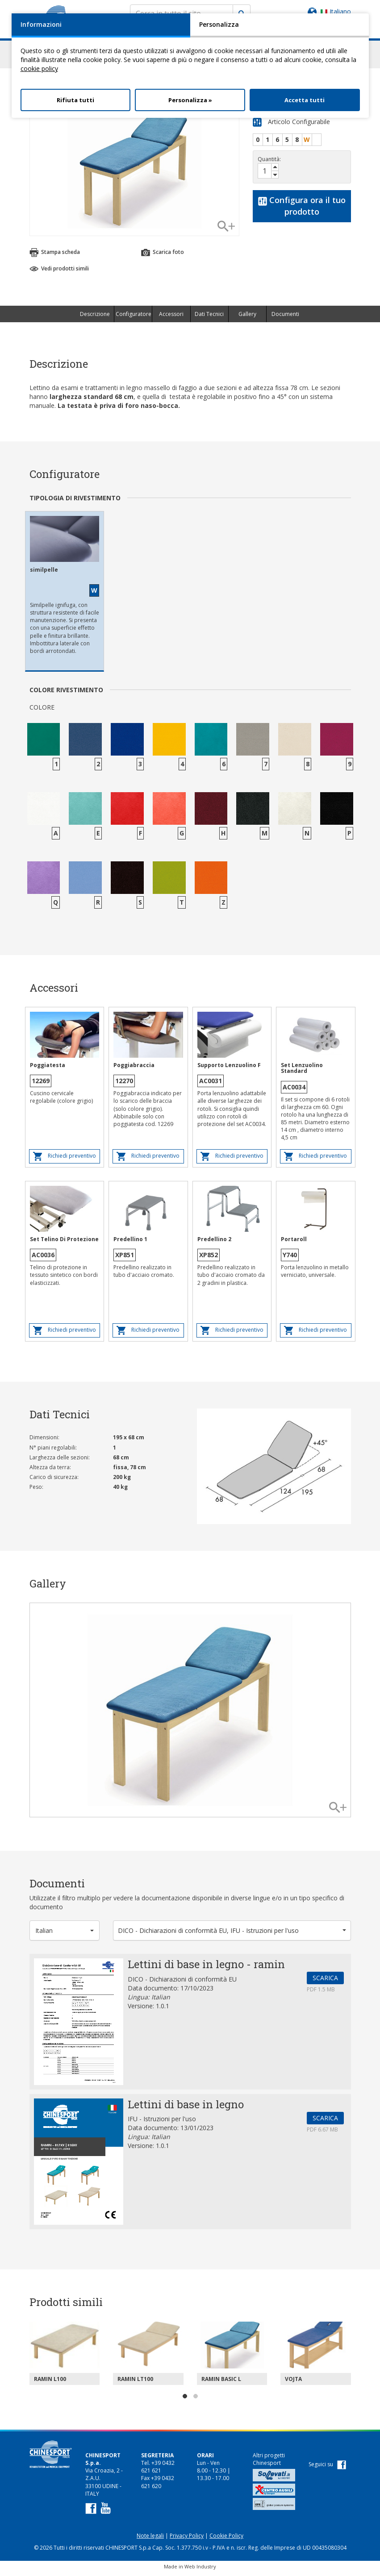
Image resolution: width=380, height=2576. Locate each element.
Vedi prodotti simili (59, 272)
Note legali (150, 2539)
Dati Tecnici (209, 318)
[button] (64, 1934)
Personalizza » (190, 100)
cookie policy (39, 68)
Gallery (247, 318)
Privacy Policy (187, 2539)
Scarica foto (162, 256)
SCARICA (325, 1982)
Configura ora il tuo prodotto (302, 210)
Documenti (285, 318)
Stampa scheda (54, 256)
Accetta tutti (304, 100)
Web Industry (200, 2570)
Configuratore (133, 318)
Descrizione (95, 318)
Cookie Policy (226, 2539)
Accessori (171, 318)
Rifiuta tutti (75, 100)
